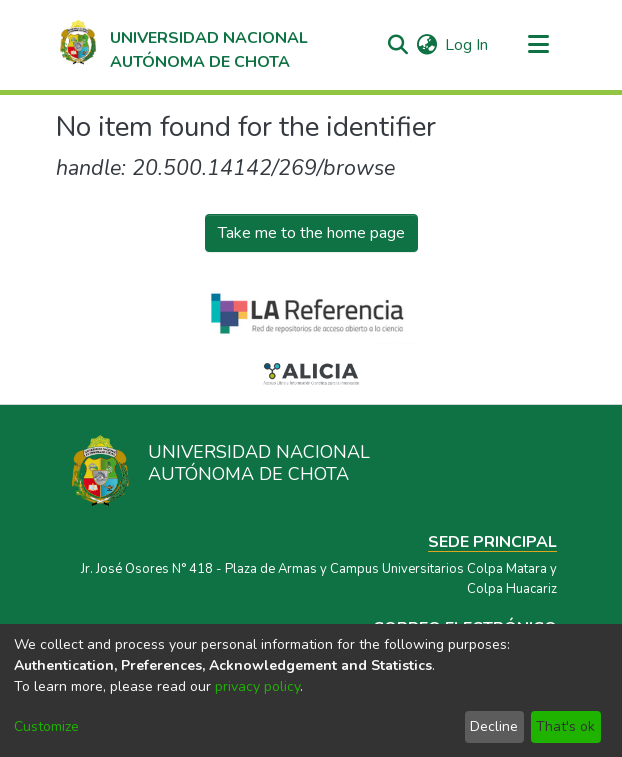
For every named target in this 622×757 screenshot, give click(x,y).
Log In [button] (467, 45)
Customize (46, 726)
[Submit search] (397, 45)
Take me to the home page (311, 233)
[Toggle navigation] (538, 45)
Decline (494, 726)
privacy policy (257, 686)
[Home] (182, 45)
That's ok (565, 726)
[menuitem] (426, 45)
